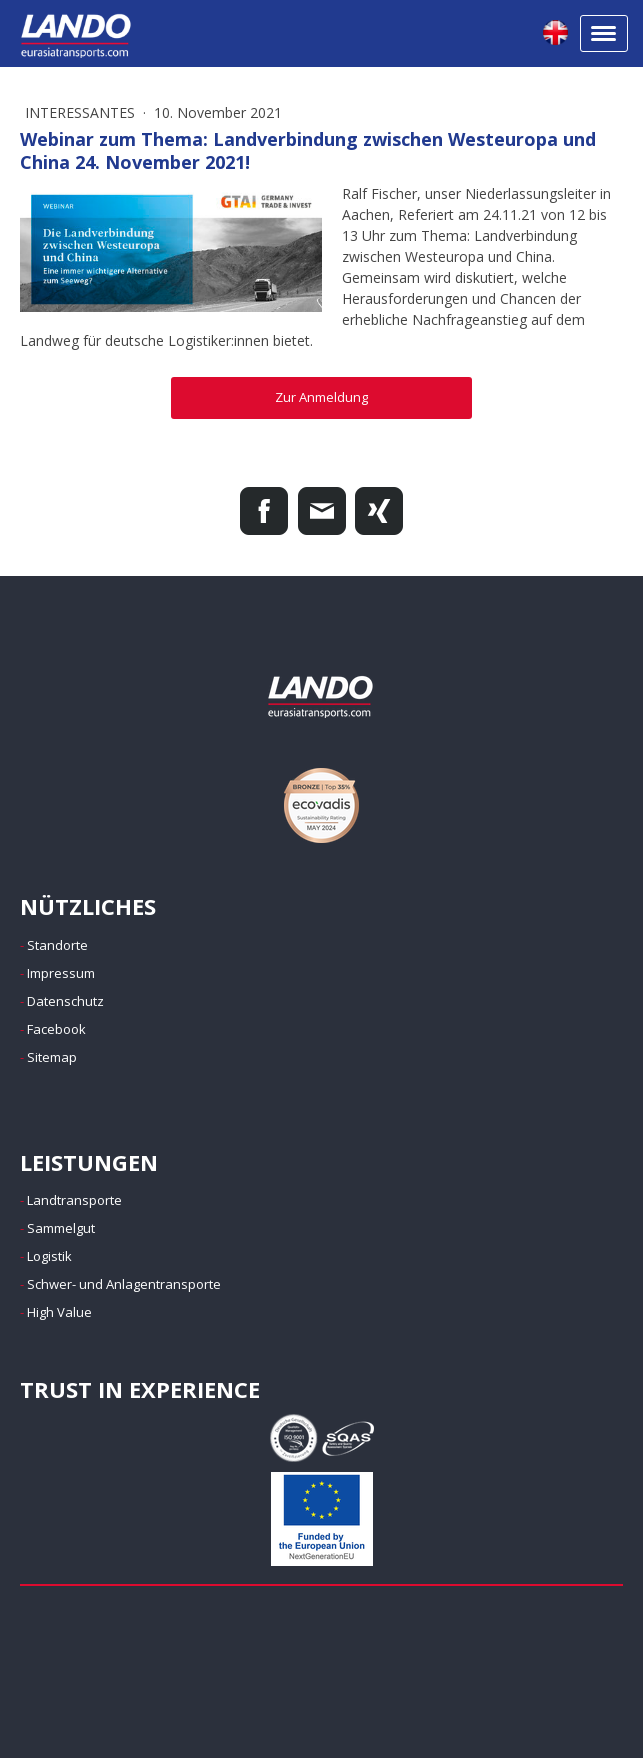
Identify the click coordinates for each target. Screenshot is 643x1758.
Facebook (56, 1029)
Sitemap (52, 1057)
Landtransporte (74, 1200)
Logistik (49, 1256)
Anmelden (56, 1715)
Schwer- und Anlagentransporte (124, 1284)
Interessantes (82, 112)
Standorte (57, 945)
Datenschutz (65, 1001)
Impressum (61, 973)
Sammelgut (61, 1228)
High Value (59, 1312)
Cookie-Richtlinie (245, 1670)
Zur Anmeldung (321, 397)
